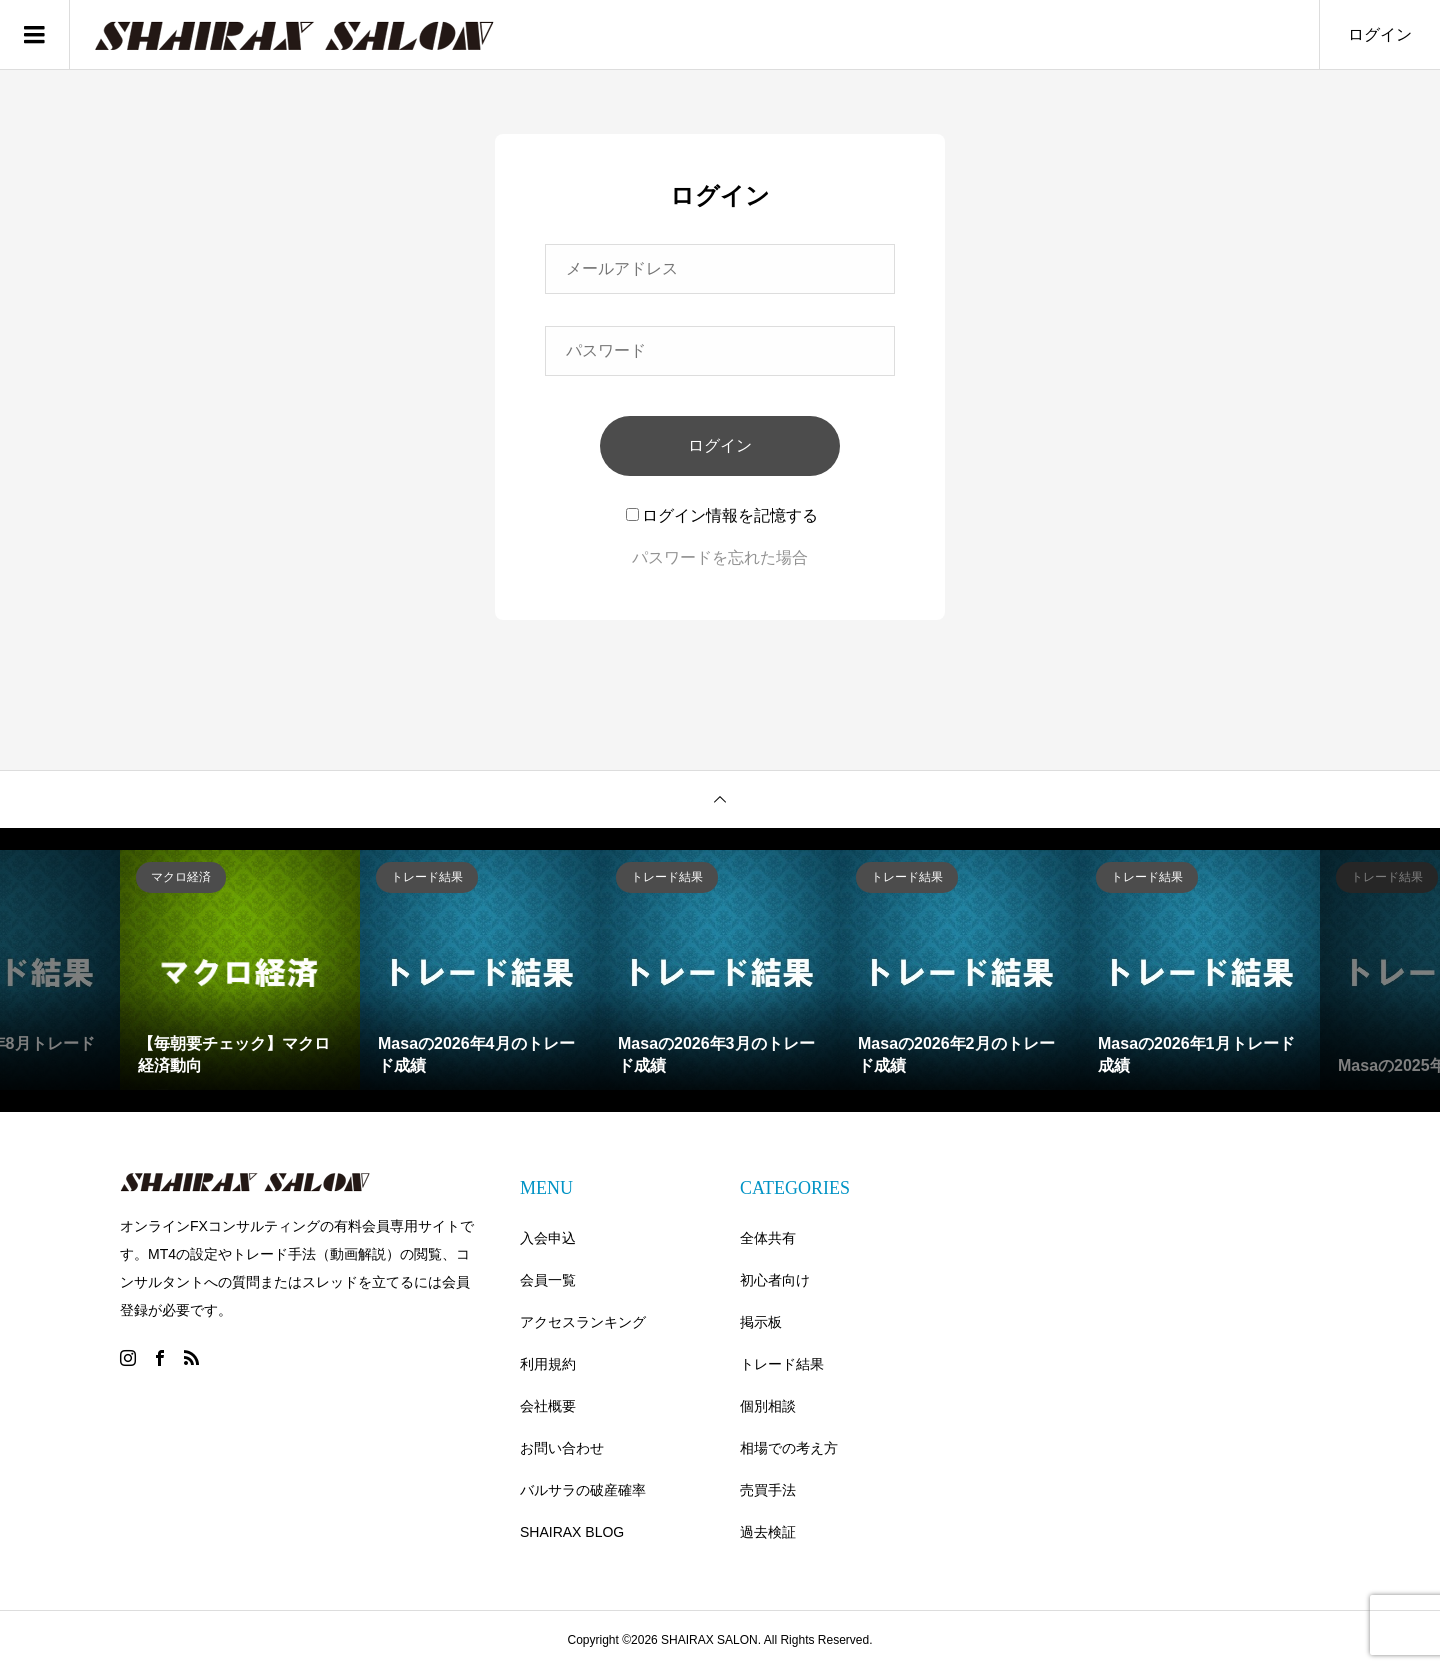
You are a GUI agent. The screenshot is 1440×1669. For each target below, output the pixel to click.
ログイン (1380, 34)
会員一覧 (548, 1280)
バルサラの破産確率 (583, 1490)
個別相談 (768, 1406)
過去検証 (768, 1532)
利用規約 (548, 1364)
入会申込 (548, 1238)
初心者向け (775, 1280)
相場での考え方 (789, 1448)
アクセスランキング (583, 1322)
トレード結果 (782, 1364)
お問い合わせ (562, 1448)
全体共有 (768, 1238)
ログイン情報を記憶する (722, 515)
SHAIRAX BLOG (572, 1532)
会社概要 (548, 1406)
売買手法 (768, 1490)
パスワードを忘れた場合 (720, 557)
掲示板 (761, 1322)
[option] (240, 970)
